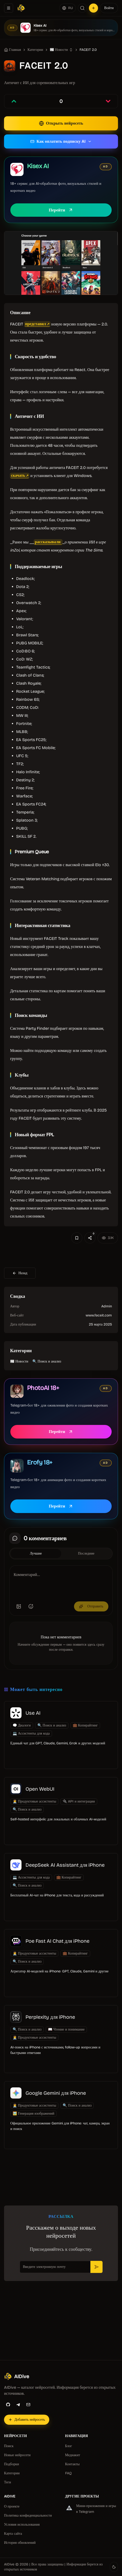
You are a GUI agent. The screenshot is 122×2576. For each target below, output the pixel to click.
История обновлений (20, 2543)
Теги (7, 2482)
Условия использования (22, 2524)
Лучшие (36, 1553)
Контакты (72, 2464)
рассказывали (48, 542)
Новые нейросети (17, 2455)
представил (35, 324)
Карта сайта (13, 2533)
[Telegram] (18, 2405)
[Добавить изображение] (19, 1606)
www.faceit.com (99, 1315)
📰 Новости (59, 50)
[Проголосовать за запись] (13, 101)
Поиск (9, 2446)
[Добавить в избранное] (76, 1237)
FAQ (68, 2473)
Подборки (11, 2464)
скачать (18, 475)
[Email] (28, 2405)
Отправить (91, 1606)
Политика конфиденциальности (28, 2515)
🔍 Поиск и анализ (46, 1361)
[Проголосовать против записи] (108, 101)
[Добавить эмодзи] (31, 1606)
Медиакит (72, 2455)
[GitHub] (8, 2405)
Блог (68, 2446)
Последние (86, 1553)
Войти (109, 8)
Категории (12, 2473)
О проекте (11, 2506)
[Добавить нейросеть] (93, 8)
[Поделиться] (89, 1237)
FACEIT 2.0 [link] (88, 50)
